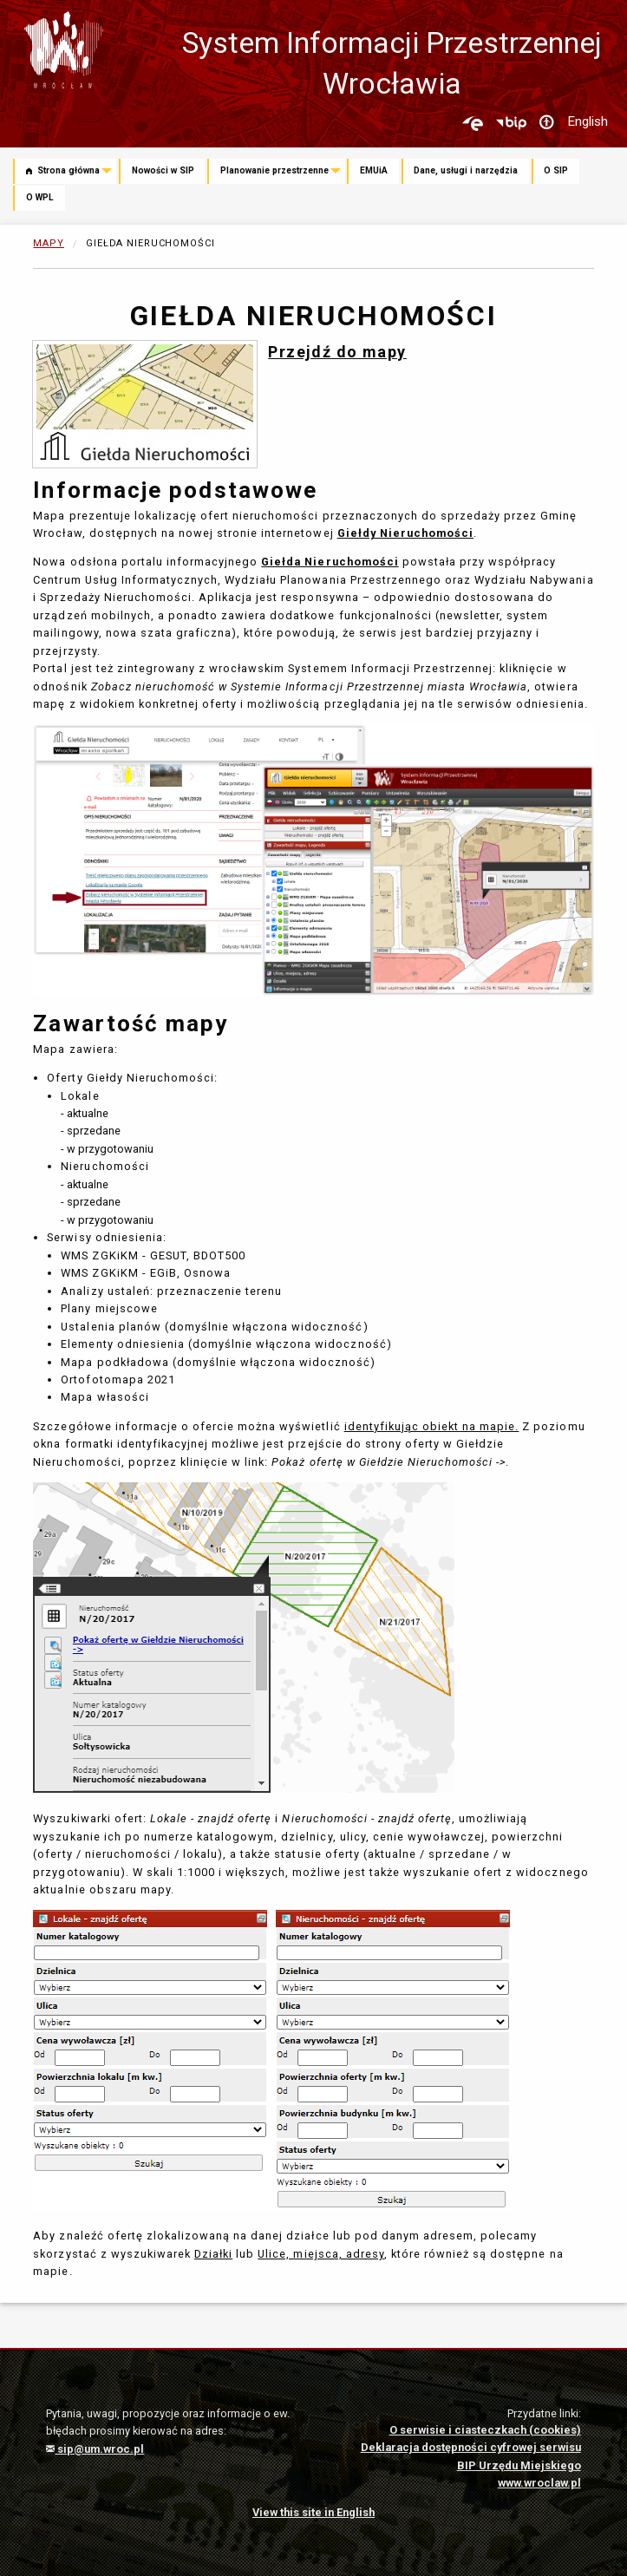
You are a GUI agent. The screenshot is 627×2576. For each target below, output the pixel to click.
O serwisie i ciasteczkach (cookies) (485, 2429)
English (587, 121)
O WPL (40, 197)
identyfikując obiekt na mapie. (431, 1426)
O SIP (556, 170)
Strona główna (63, 170)
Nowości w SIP (163, 170)
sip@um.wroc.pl (95, 2448)
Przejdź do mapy (337, 352)
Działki (213, 2253)
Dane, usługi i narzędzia (466, 170)
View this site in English (313, 2512)
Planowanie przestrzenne (274, 170)
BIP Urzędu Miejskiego (519, 2465)
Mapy (48, 243)
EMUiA (374, 170)
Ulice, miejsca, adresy (321, 2253)
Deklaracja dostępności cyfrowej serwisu (471, 2447)
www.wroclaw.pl (539, 2482)
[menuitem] (66, 172)
